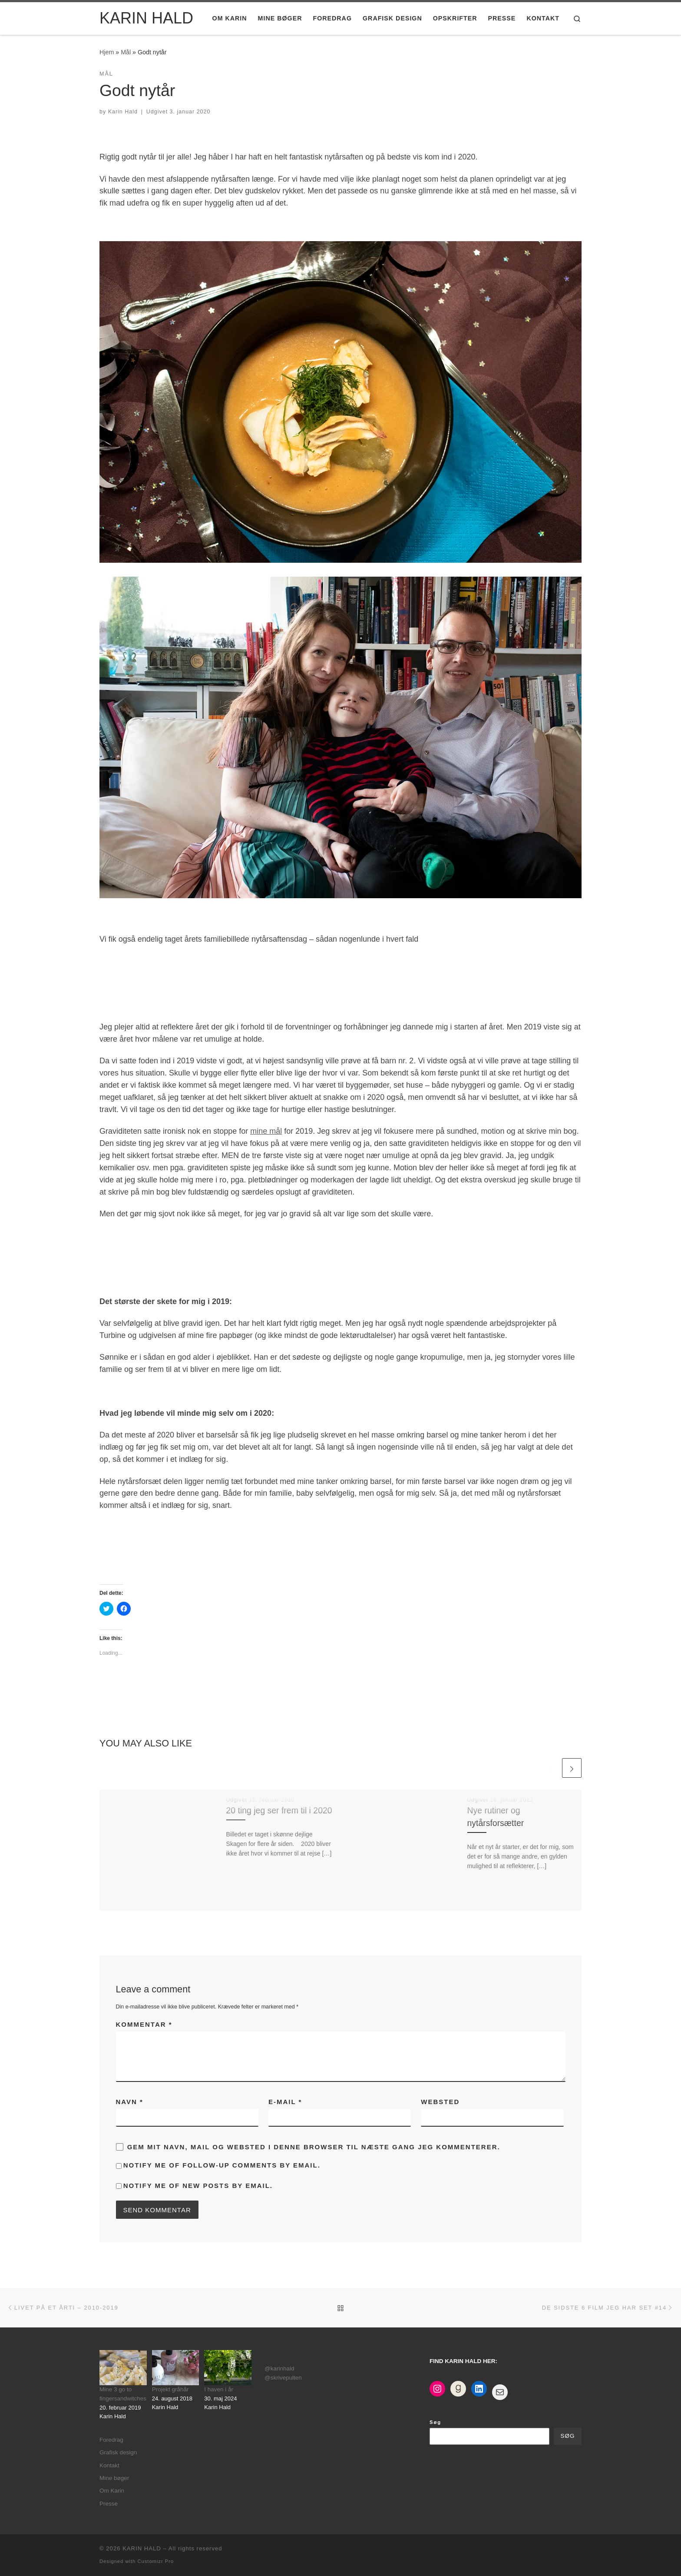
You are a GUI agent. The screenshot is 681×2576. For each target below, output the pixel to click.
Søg (435, 2422)
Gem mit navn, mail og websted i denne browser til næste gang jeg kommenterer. (313, 2147)
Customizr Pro (155, 2561)
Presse (108, 2503)
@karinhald (279, 2368)
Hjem (106, 52)
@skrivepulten (283, 2377)
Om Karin (111, 2490)
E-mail (285, 2101)
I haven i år (218, 2389)
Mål (126, 52)
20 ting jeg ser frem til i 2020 (279, 1810)
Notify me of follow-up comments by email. (222, 2165)
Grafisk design (118, 2452)
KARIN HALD (141, 2548)
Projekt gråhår (170, 2389)
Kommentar (144, 2024)
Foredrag (111, 2440)
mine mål (266, 1131)
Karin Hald (123, 112)
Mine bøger (114, 2478)
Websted (440, 2101)
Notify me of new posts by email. (198, 2185)
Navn (129, 2101)
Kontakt (109, 2465)
